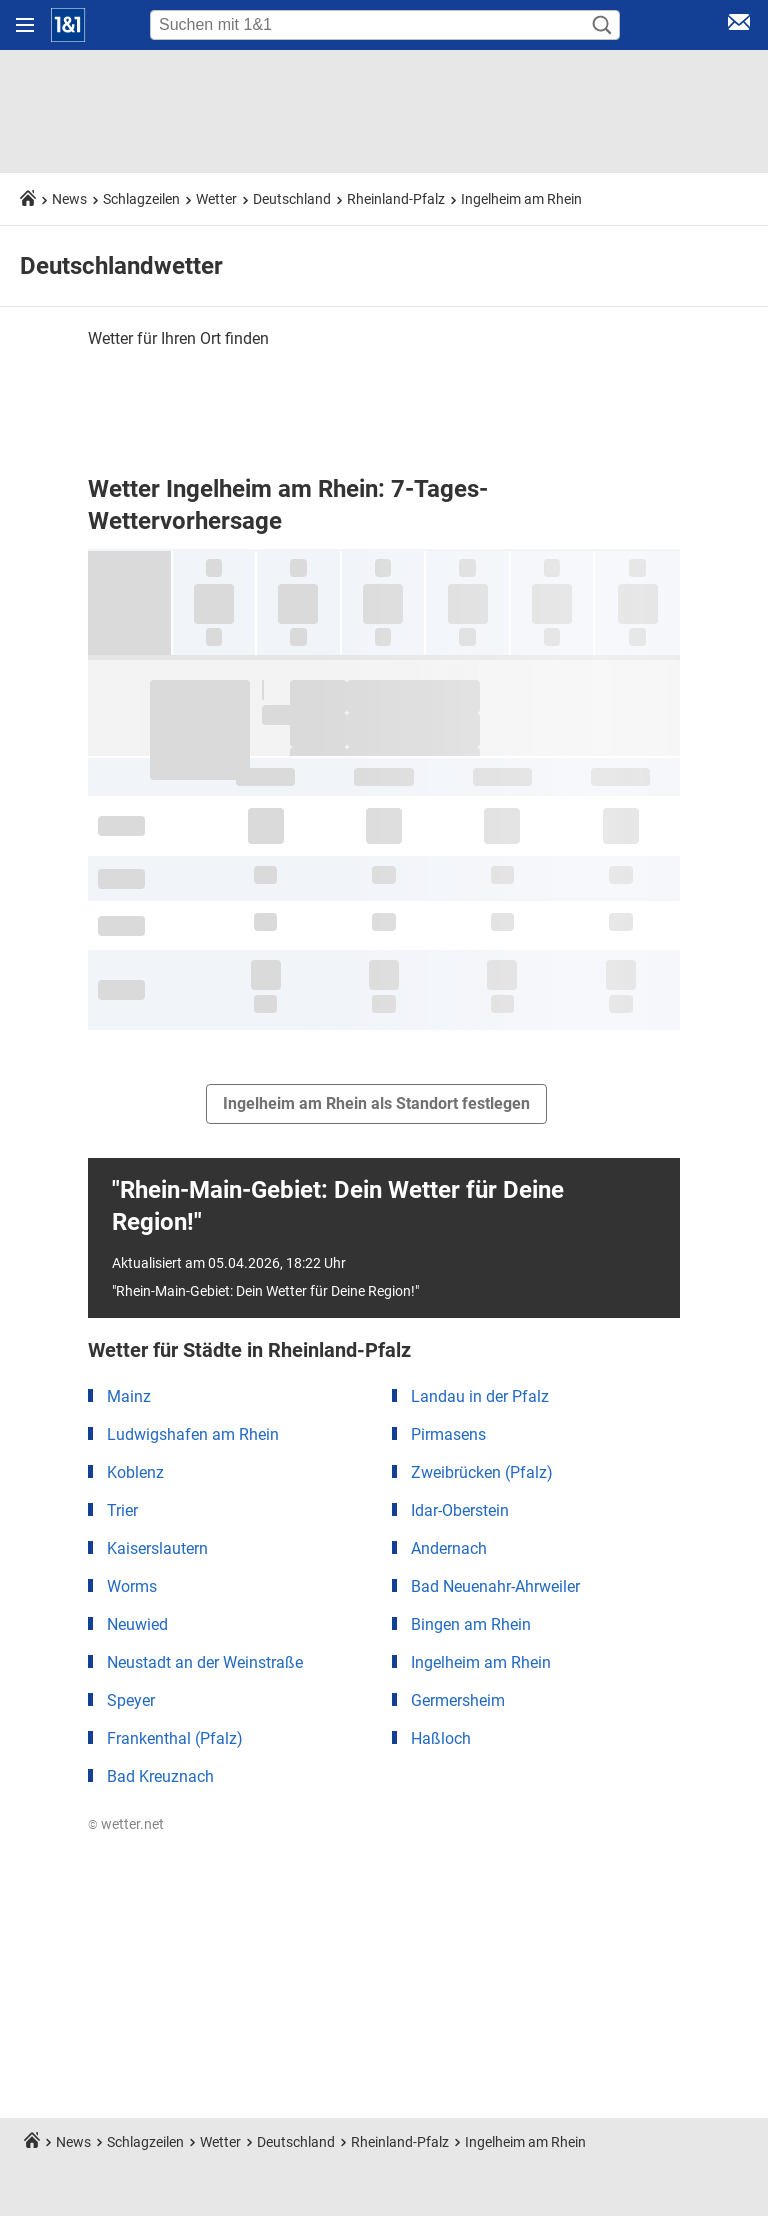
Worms (132, 1586)
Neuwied (137, 1624)
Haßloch (441, 1738)
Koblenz (135, 1472)
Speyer (131, 1700)
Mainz (129, 1396)
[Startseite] (68, 25)
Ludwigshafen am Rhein (193, 1434)
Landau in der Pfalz (480, 1396)
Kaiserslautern (157, 1548)
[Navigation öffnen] (25, 25)
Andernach (449, 1548)
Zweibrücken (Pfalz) (482, 1472)
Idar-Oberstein (460, 1510)
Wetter (216, 199)
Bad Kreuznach (160, 1776)
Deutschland (292, 199)
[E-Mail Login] (739, 25)
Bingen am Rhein (471, 1624)
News (69, 199)
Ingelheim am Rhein (521, 199)
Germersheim (458, 1700)
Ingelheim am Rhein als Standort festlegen (376, 1103)
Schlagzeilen (141, 199)
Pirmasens (448, 1434)
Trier (122, 1510)
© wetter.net (126, 1824)
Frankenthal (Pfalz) (175, 1738)
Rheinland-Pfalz (396, 199)
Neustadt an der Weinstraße (205, 1662)
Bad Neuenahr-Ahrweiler (495, 1586)
